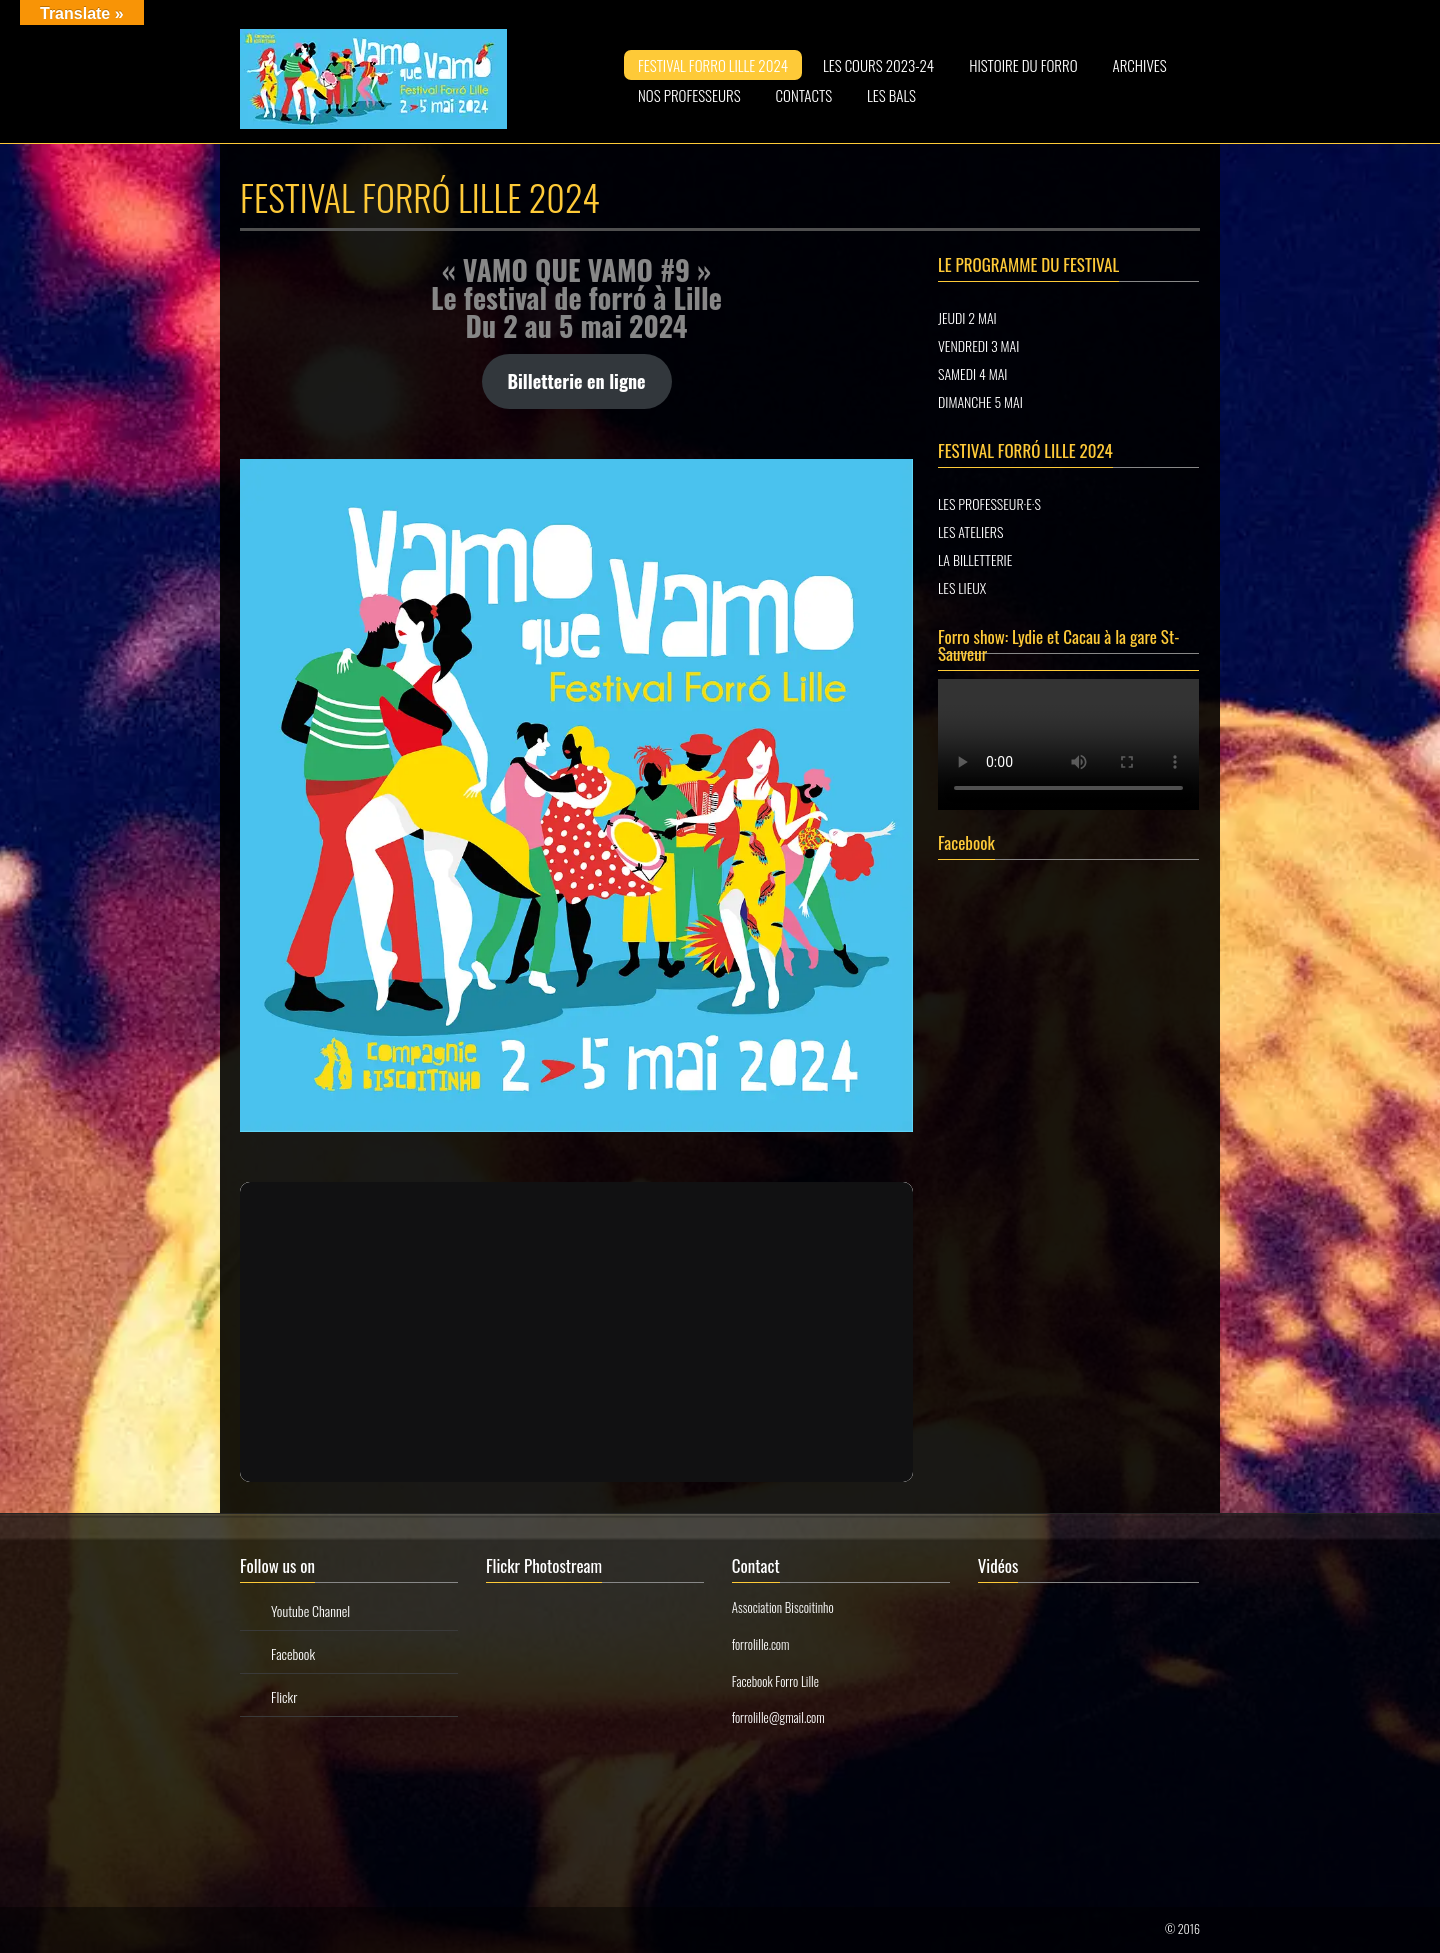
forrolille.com (761, 1644)
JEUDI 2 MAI (967, 317)
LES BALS (891, 95)
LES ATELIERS (970, 531)
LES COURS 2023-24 (878, 65)
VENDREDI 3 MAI (978, 345)
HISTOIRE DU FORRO (1023, 65)
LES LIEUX (962, 587)
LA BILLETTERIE (975, 559)
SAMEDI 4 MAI (972, 373)
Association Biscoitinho (783, 1607)
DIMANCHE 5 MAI (980, 401)
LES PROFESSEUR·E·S (989, 503)
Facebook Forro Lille (775, 1681)
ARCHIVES (1140, 65)
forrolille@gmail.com (778, 1717)
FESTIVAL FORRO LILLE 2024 (713, 65)
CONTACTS (804, 95)
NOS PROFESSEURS (689, 95)
